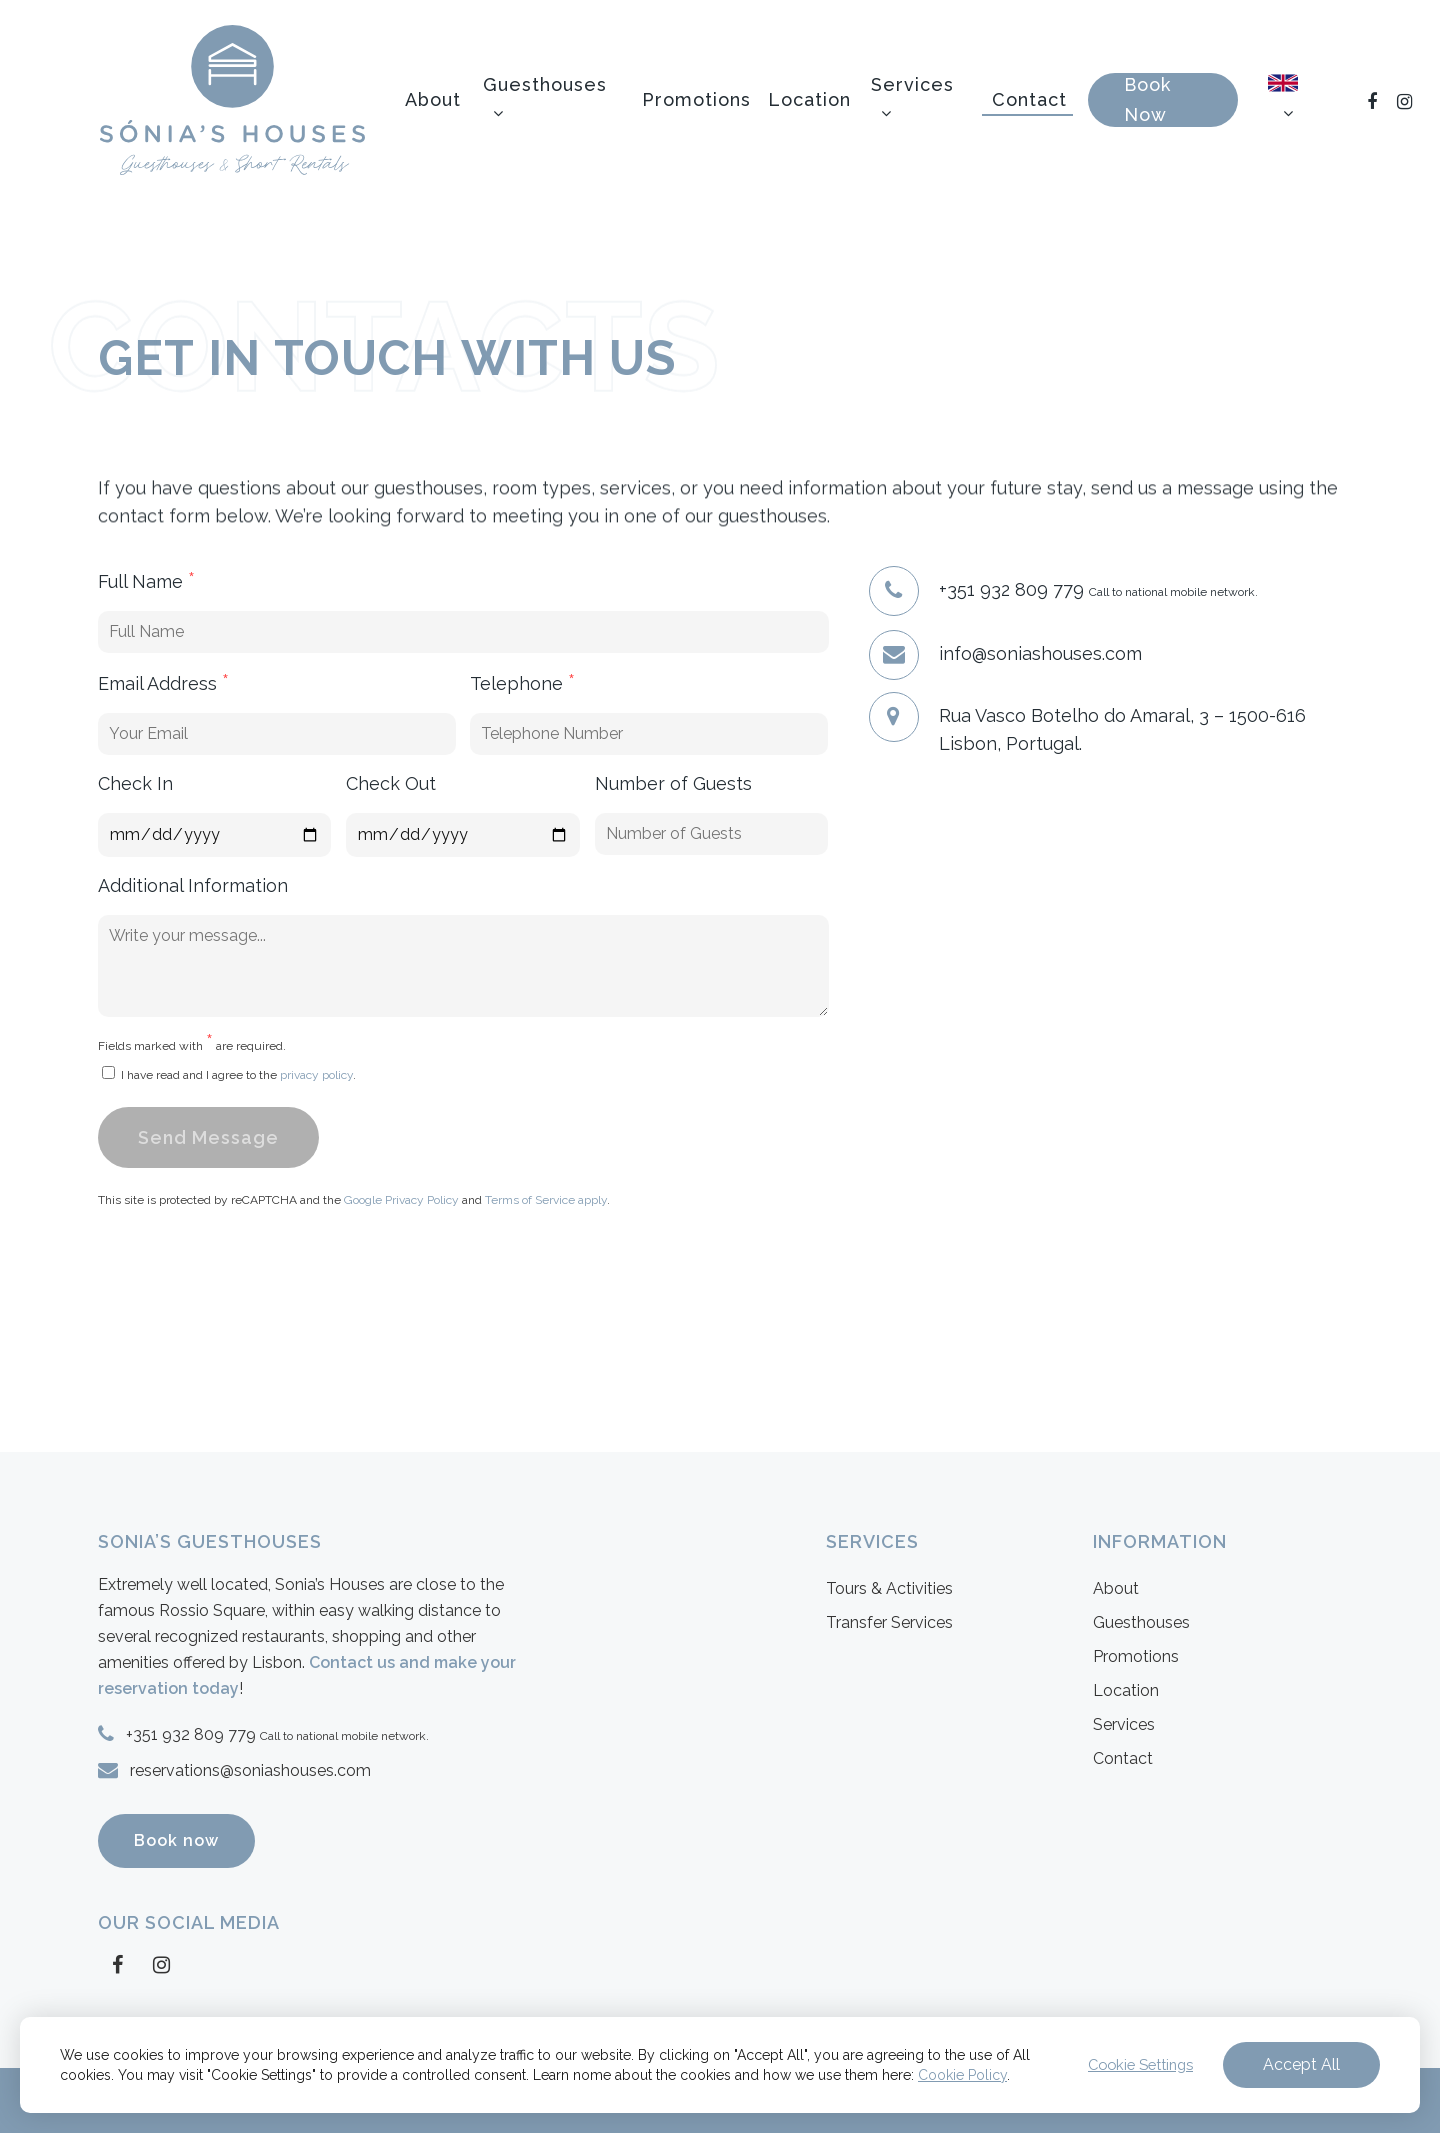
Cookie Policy (962, 2075)
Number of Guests (673, 784)
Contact (1123, 1758)
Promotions (1136, 1656)
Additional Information (193, 886)
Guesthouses (1141, 1622)
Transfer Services (889, 1622)
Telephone (522, 683)
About (1116, 1588)
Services (1124, 1724)
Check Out (391, 784)
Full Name (146, 581)
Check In (135, 784)
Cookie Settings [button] (1140, 2064)
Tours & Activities (889, 1588)
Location (1126, 1690)
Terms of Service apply (546, 1201)
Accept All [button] (1301, 2064)
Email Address (163, 683)
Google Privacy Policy (401, 1201)
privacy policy (316, 1076)
